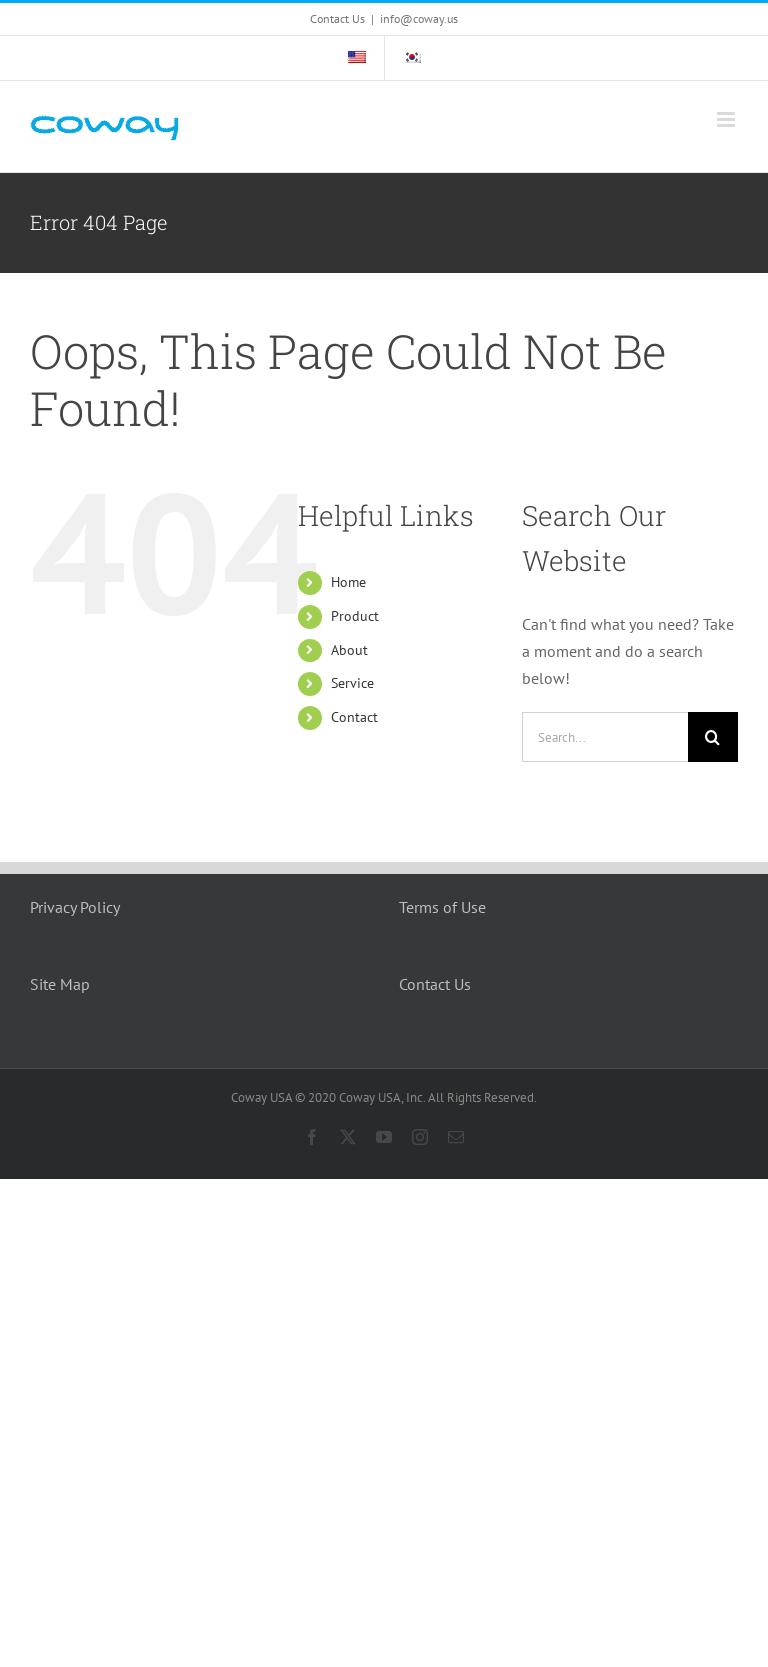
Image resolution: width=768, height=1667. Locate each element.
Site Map (60, 984)
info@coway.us (419, 18)
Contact (354, 717)
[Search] (713, 737)
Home (348, 582)
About (349, 650)
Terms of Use (442, 907)
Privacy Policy (75, 907)
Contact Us (435, 984)
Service (352, 683)
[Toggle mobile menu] (727, 119)
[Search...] (605, 737)
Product (355, 616)
